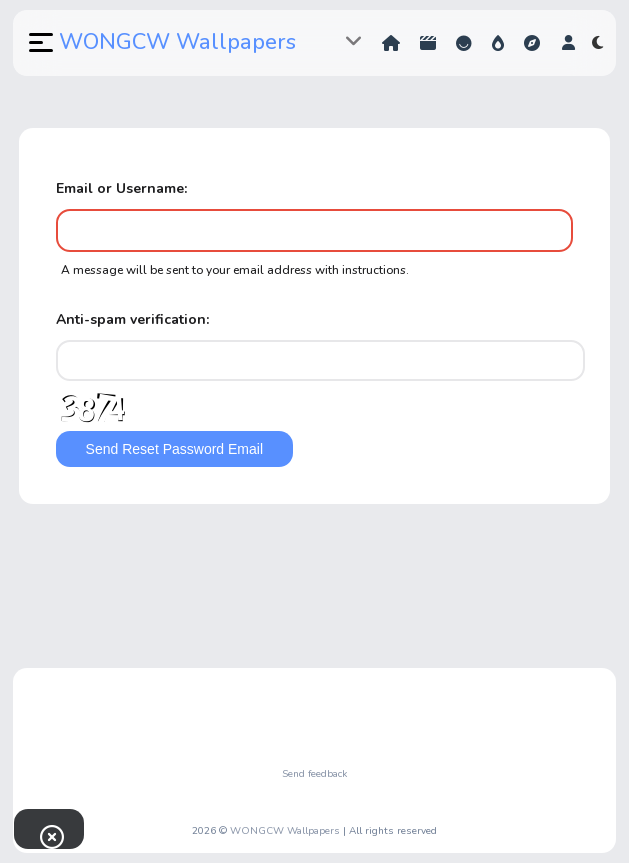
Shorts (428, 43)
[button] (39, 43)
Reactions (464, 43)
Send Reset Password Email (174, 449)
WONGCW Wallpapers (177, 42)
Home (391, 43)
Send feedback (314, 774)
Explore (532, 43)
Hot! (498, 43)
